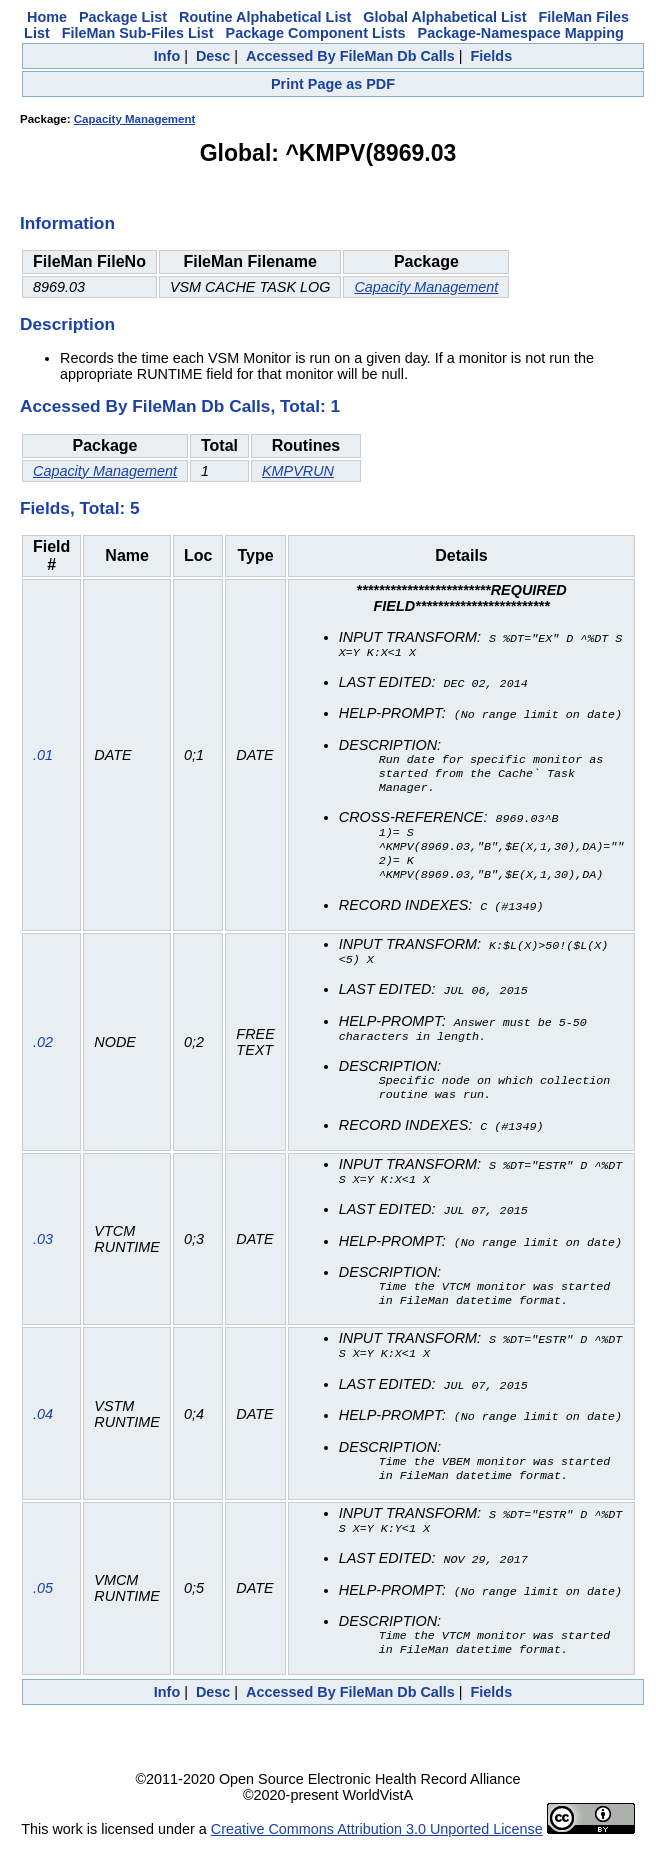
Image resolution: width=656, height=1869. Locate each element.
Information (67, 223)
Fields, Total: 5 (80, 508)
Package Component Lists (316, 33)
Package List (123, 17)
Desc (213, 56)
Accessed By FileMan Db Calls (350, 56)
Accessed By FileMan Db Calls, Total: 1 (180, 406)
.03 (43, 1256)
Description (67, 324)
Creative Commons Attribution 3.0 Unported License (377, 1853)
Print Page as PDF (333, 84)
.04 (43, 1433)
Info (167, 56)
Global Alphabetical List (444, 17)
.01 (43, 761)
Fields (492, 56)
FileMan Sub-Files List (138, 33)
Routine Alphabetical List (265, 17)
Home (47, 17)
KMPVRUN (298, 471)
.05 (43, 1611)
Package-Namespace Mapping (521, 33)
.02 (43, 1055)
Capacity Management (135, 119)
